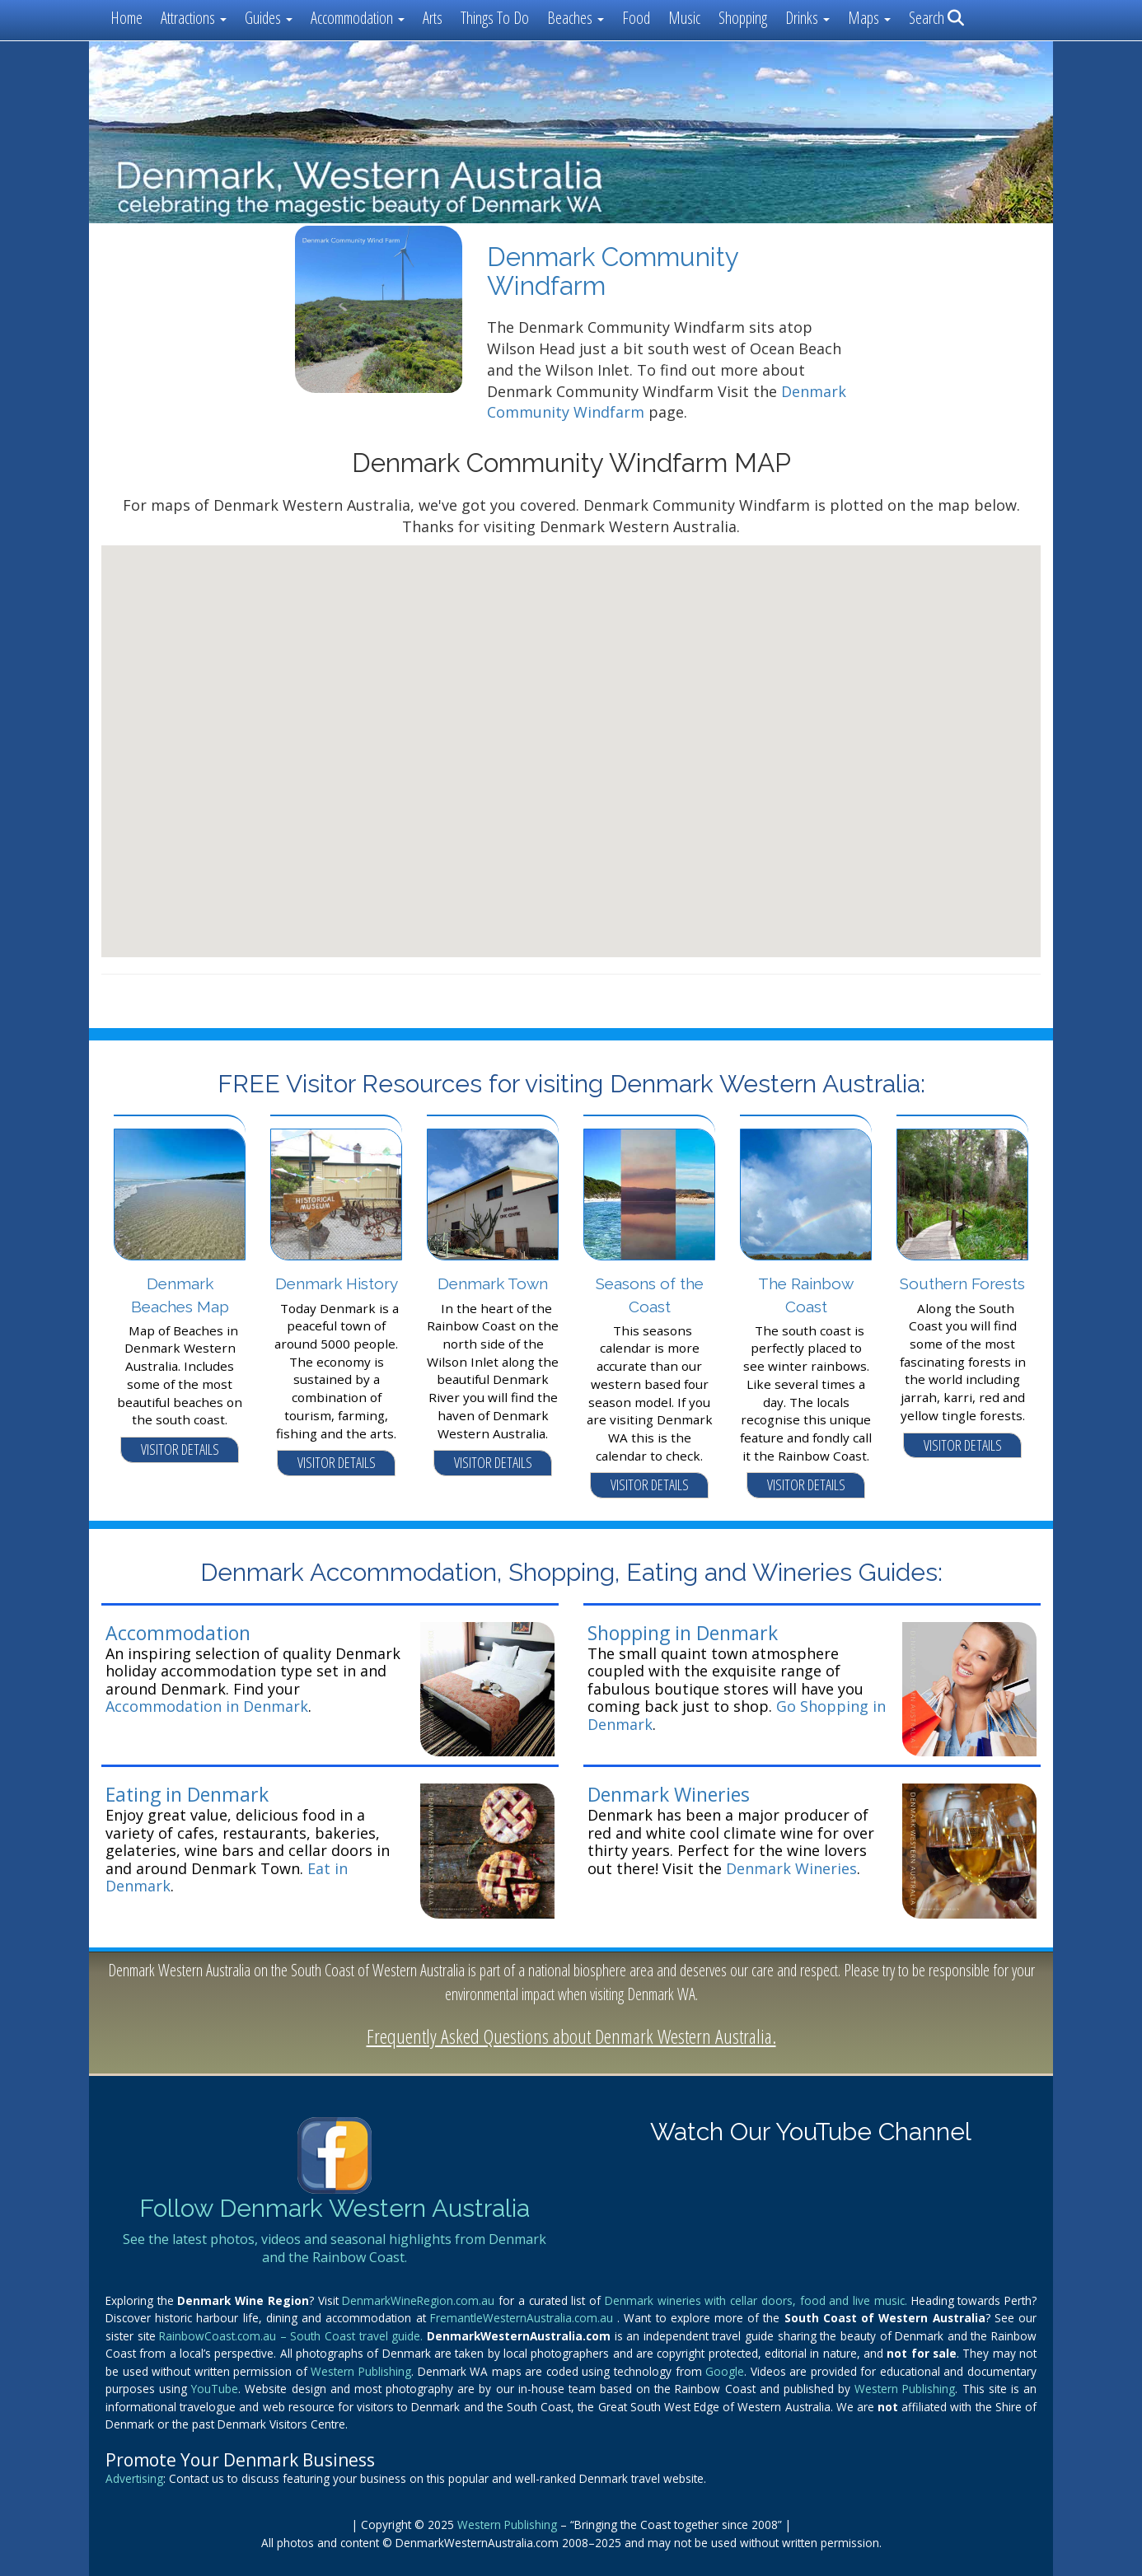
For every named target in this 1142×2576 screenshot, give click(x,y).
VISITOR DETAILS (180, 1449)
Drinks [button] (807, 18)
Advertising (134, 2478)
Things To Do (495, 18)
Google (724, 2371)
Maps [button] (869, 18)
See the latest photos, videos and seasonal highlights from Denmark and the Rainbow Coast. (334, 2248)
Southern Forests (962, 1283)
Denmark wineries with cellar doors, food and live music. (758, 2300)
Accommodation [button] (358, 18)
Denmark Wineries (668, 1794)
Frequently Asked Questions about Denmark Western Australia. (571, 2036)
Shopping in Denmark (682, 1633)
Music (684, 18)
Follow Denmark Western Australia (334, 2208)
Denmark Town (493, 1283)
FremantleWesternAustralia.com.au (523, 2318)
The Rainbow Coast (806, 1294)
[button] (571, 736)
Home (126, 18)
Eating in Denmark (187, 1794)
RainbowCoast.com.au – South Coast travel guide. (293, 2336)
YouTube (214, 2388)
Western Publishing (361, 2371)
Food (636, 18)
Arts (432, 18)
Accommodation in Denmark (206, 1706)
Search (936, 18)
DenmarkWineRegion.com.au (420, 2300)
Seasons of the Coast (650, 1294)
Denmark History (336, 1283)
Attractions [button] (194, 18)
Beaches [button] (575, 18)
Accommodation (177, 1633)
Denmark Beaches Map (180, 1294)
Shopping (742, 18)
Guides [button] (269, 18)
